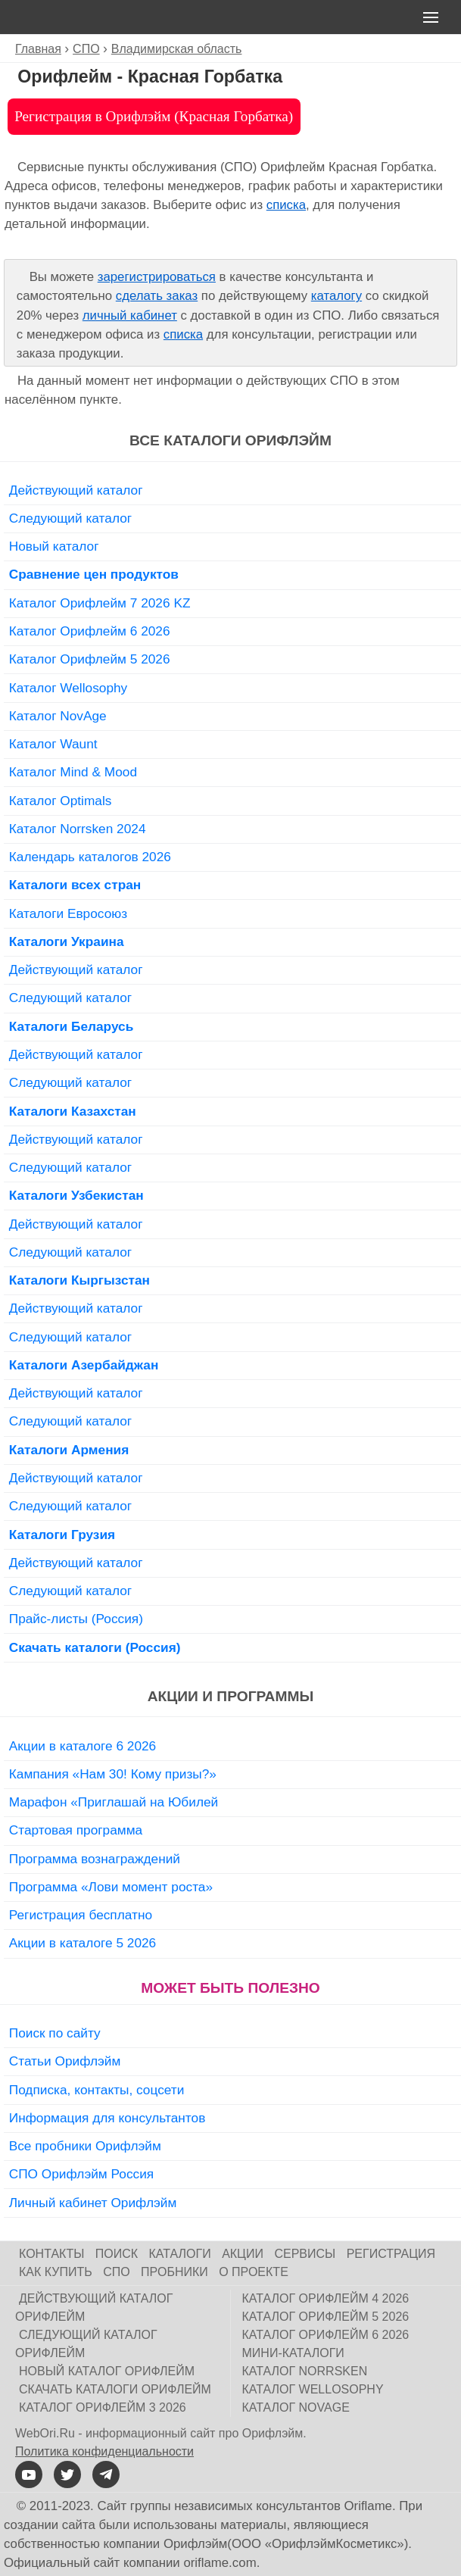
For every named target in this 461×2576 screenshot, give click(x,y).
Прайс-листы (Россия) (76, 1618)
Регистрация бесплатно (80, 1914)
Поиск (116, 2253)
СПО (116, 2271)
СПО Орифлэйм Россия (81, 2173)
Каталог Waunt (53, 743)
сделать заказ (157, 296)
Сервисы (304, 2253)
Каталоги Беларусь (71, 1026)
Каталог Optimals (60, 800)
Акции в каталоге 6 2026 (82, 1745)
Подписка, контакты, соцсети (97, 2089)
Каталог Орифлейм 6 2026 (89, 631)
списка (286, 205)
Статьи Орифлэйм (65, 2061)
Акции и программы (230, 1696)
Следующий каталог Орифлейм (86, 2343)
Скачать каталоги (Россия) (95, 1647)
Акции (242, 2253)
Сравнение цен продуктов (94, 574)
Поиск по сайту (55, 2033)
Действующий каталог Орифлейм (94, 2307)
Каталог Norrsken (305, 2371)
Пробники (174, 2271)
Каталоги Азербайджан (84, 1364)
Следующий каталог (70, 518)
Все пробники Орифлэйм (85, 2145)
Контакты (51, 2253)
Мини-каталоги (293, 2353)
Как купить (55, 2271)
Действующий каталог (76, 490)
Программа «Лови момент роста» (111, 1886)
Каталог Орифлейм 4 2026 (326, 2298)
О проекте (253, 2271)
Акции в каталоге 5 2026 (82, 1942)
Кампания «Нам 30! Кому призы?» (112, 1773)
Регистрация (391, 2253)
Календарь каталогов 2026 (90, 856)
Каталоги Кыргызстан (79, 1280)
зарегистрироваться (157, 277)
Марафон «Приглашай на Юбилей (114, 1801)
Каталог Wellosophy (68, 687)
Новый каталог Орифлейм (107, 2371)
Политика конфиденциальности (104, 2451)
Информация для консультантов (107, 2117)
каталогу (336, 296)
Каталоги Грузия (62, 1534)
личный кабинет (130, 315)
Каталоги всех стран (75, 884)
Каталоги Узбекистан (76, 1195)
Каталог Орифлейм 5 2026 (89, 659)
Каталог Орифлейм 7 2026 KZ (100, 602)
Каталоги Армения (69, 1449)
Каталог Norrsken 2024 (77, 828)
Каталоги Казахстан (72, 1111)
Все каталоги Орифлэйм (230, 440)
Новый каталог (54, 546)
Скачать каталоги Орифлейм (115, 2389)
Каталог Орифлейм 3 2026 (102, 2407)
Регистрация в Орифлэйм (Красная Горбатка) (153, 116)
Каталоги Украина (66, 941)
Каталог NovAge (58, 715)
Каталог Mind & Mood (73, 771)
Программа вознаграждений (94, 1858)
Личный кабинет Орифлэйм (93, 2202)
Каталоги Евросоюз (68, 913)
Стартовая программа (75, 1830)
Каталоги (180, 2253)
